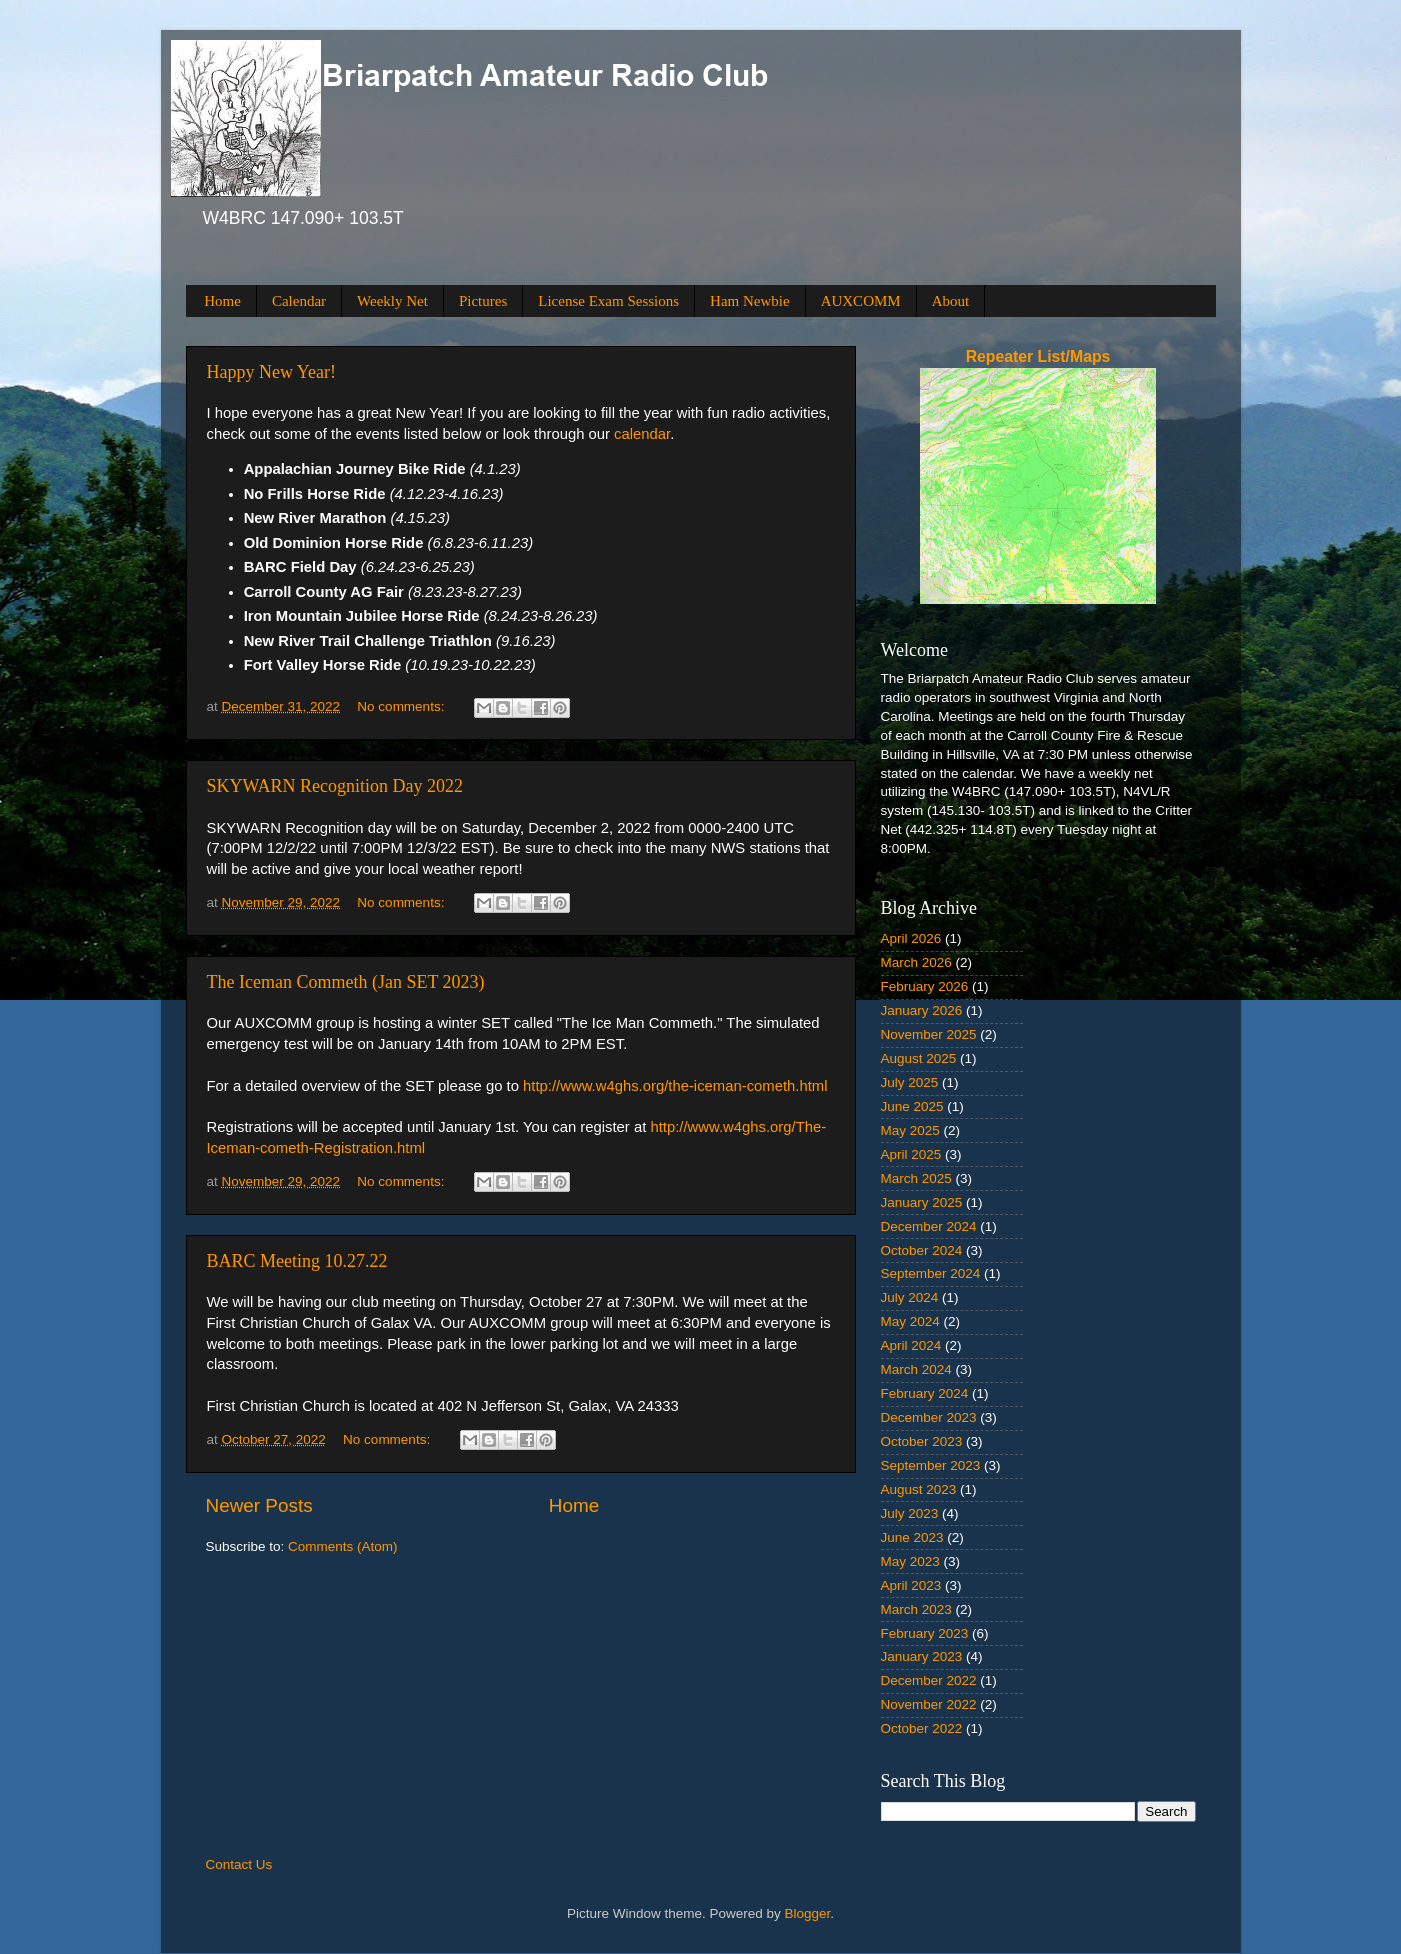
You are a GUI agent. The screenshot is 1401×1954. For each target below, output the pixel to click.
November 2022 (929, 1704)
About (951, 301)
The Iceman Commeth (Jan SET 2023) (346, 982)
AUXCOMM (861, 301)
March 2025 (916, 1178)
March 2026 (916, 962)
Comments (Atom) (343, 1546)
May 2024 (910, 1321)
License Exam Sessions (608, 301)
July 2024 (910, 1297)
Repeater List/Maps (1038, 356)
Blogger (808, 1913)
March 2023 (916, 1609)
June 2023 (912, 1537)
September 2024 (931, 1273)
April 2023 (911, 1585)
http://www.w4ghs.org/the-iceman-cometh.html (675, 1086)
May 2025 (910, 1130)
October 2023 (922, 1441)
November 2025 (929, 1034)
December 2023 (929, 1417)
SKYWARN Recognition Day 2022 (335, 786)
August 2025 (919, 1058)
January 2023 (922, 1656)
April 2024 (911, 1345)
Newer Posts (259, 1505)
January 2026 (922, 1010)
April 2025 (911, 1154)
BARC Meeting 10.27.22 (297, 1261)
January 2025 (922, 1202)
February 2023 (925, 1633)
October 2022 (922, 1728)
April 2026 (911, 938)
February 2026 (925, 986)
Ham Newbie (750, 301)
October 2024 (922, 1250)
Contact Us (239, 1864)
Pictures (483, 301)
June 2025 (912, 1106)
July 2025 (910, 1082)
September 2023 (931, 1465)
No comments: (402, 706)
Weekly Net (392, 301)
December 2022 (929, 1680)
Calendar (299, 301)
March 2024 (916, 1369)
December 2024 (929, 1226)
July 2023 (910, 1513)
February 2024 (925, 1393)
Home (222, 301)
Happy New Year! (271, 372)
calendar (642, 434)
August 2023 (919, 1489)
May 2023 (910, 1561)
